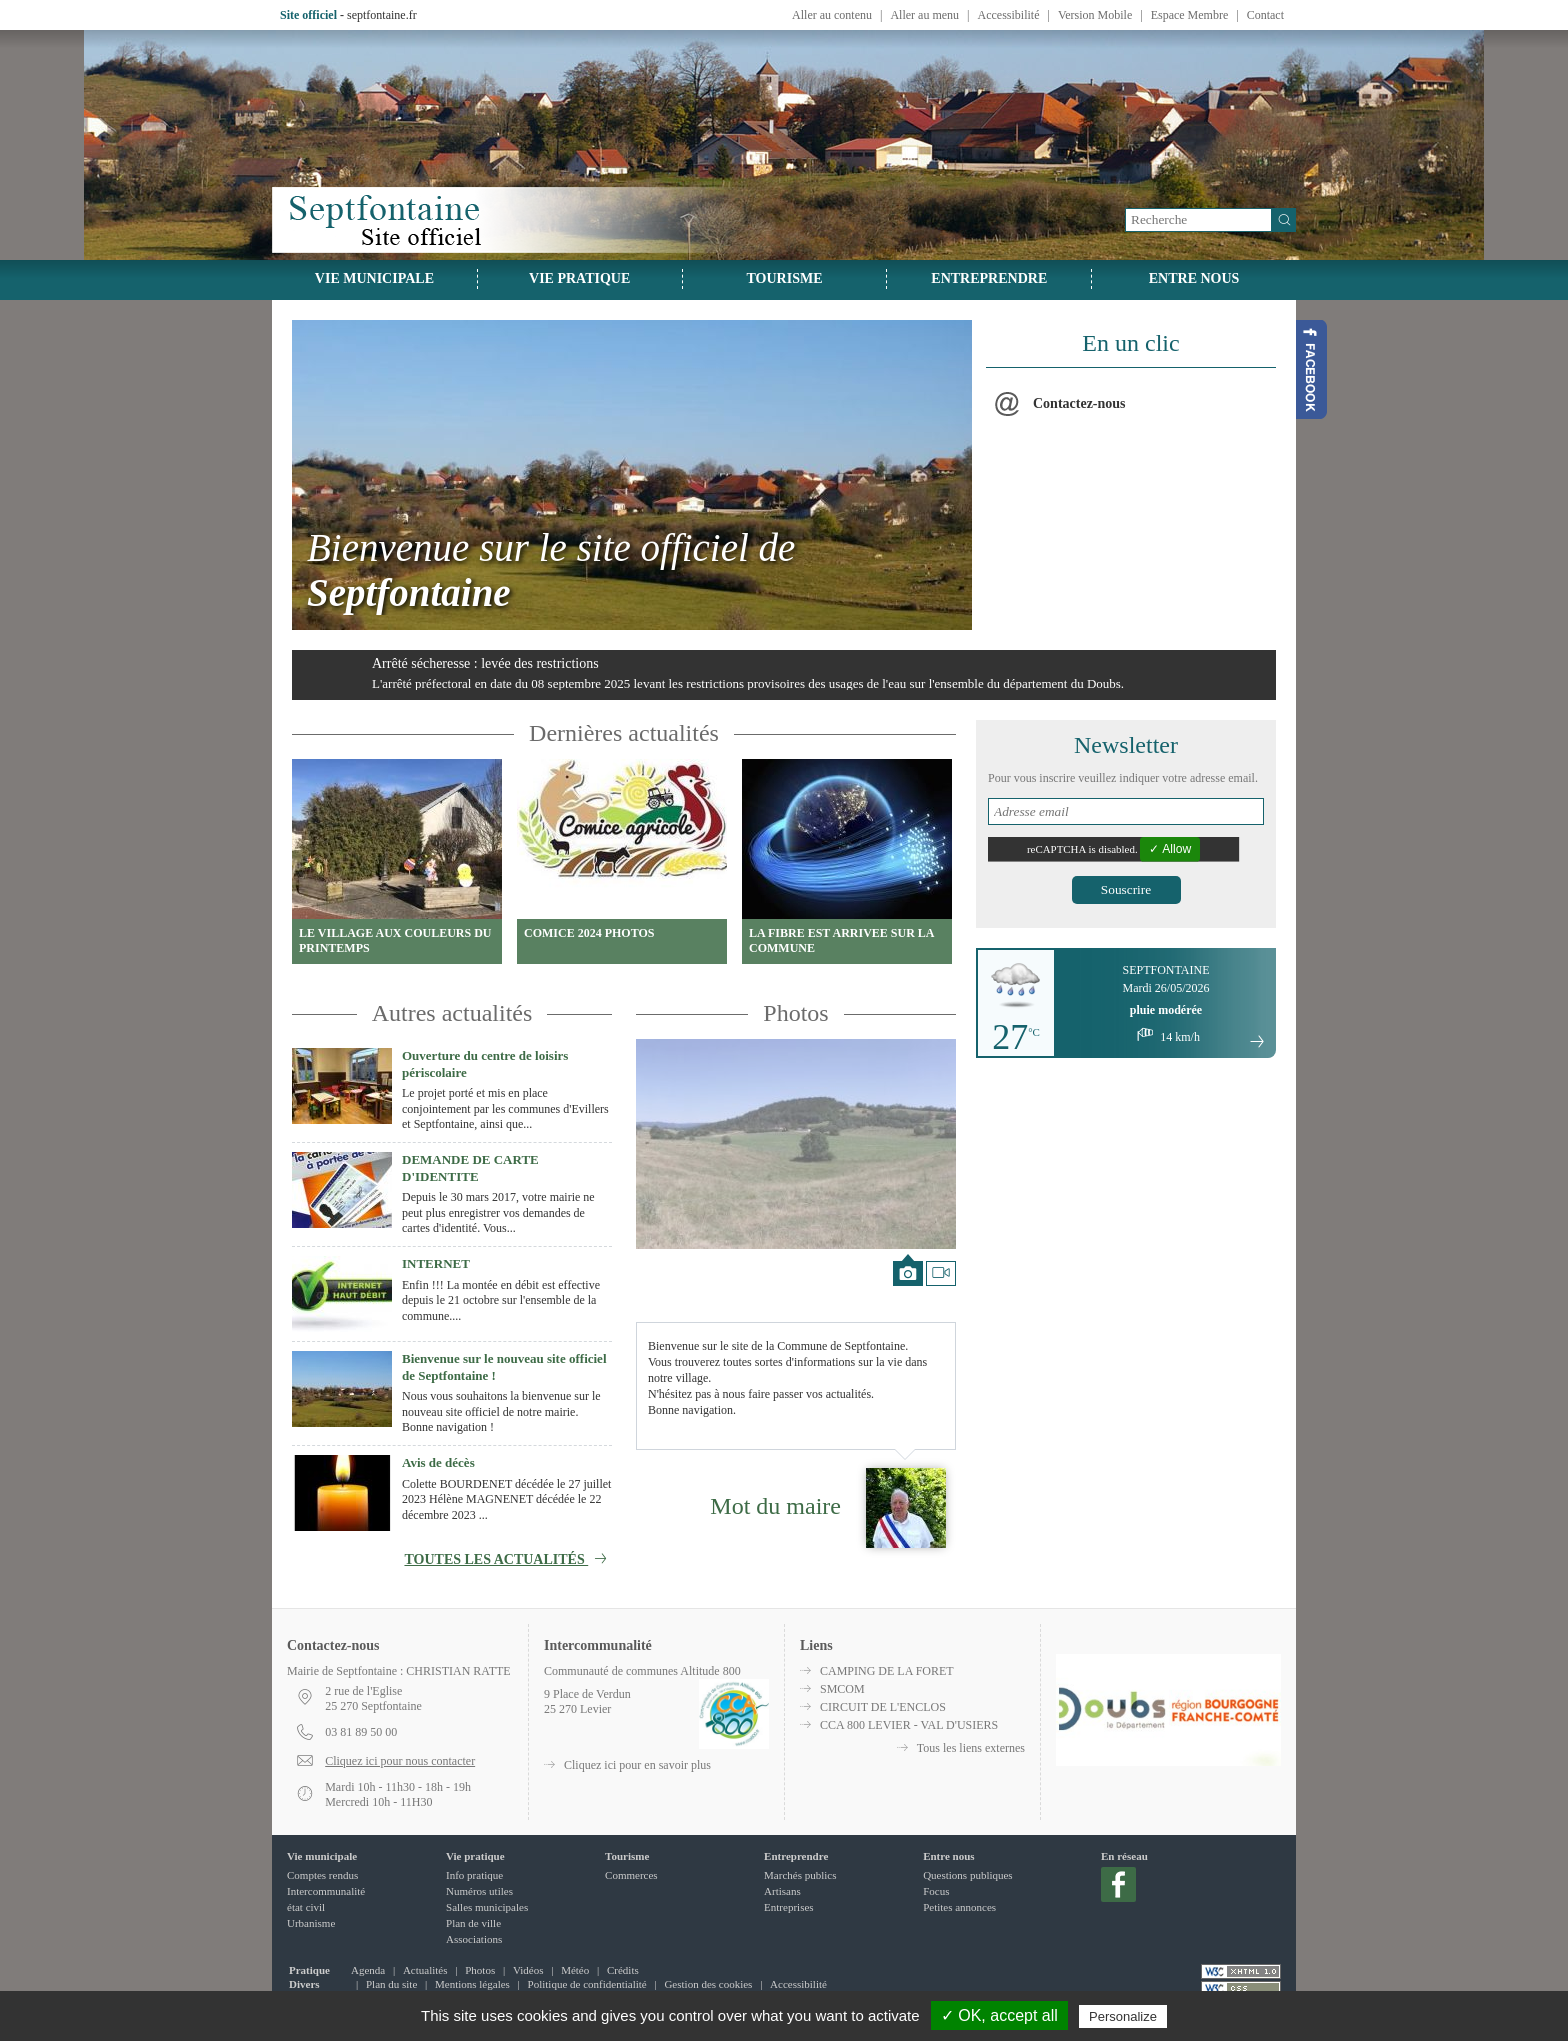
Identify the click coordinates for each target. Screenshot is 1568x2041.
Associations (474, 1939)
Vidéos (528, 1970)
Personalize (1123, 2016)
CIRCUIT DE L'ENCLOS (883, 1707)
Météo (575, 1970)
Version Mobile (1095, 15)
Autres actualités (452, 1013)
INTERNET (436, 1263)
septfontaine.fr (382, 15)
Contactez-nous (1079, 403)
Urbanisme (311, 1923)
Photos (795, 1013)
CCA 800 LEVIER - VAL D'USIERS (909, 1725)
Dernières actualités (624, 733)
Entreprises (788, 1907)
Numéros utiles (479, 1891)
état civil (306, 1907)
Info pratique (474, 1875)
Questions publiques (968, 1875)
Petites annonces (959, 1907)
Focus (936, 1891)
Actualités (425, 1970)
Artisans (782, 1891)
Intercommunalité (326, 1891)
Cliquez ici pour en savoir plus (637, 1765)
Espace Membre (1190, 15)
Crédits (623, 1970)
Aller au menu (924, 15)
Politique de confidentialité (587, 1984)
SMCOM (842, 1689)
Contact (1265, 15)
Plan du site (391, 1984)
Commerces (631, 1875)
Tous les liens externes (971, 1748)
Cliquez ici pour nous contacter (400, 1761)
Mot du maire (775, 1506)
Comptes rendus (322, 1875)
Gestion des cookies (708, 1984)
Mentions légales (472, 1984)
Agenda (368, 1970)
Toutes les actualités (508, 1559)
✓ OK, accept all (999, 2015)
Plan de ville (473, 1923)
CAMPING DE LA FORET (887, 1671)
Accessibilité (1009, 15)
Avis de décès (438, 1462)
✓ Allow (1170, 849)
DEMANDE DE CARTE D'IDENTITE (470, 1168)
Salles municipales (487, 1907)
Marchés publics (800, 1875)
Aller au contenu (832, 15)
